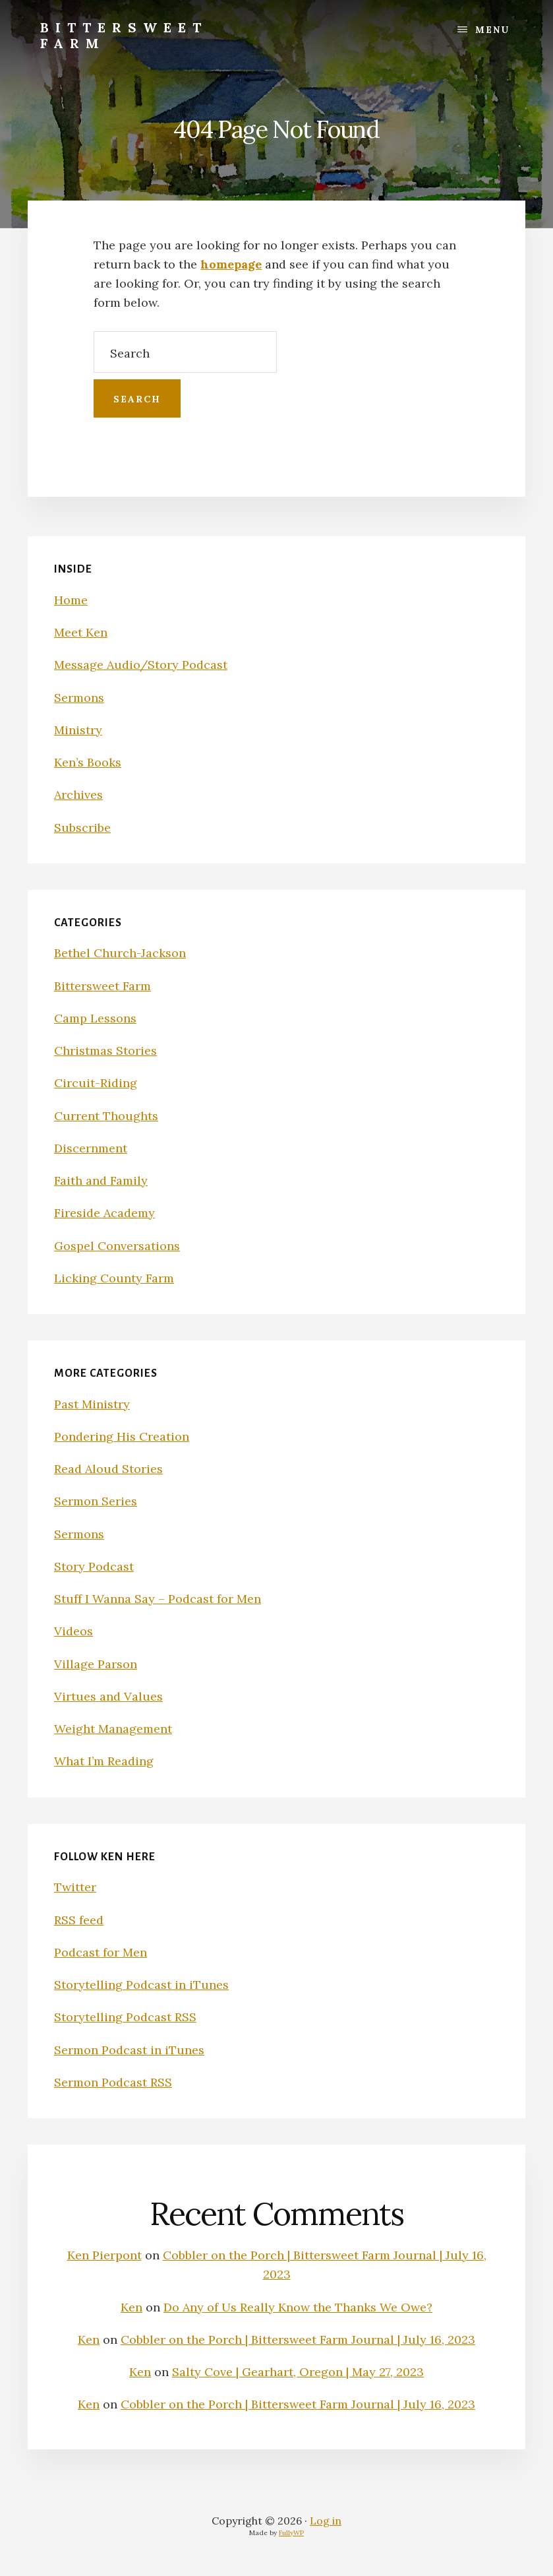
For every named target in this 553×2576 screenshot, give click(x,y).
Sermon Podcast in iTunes (129, 2050)
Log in (325, 2520)
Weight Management (113, 1728)
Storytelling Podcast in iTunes (141, 1984)
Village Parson (95, 1664)
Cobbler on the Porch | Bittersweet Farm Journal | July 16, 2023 (298, 2339)
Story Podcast (94, 1566)
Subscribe (82, 827)
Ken (131, 2307)
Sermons (79, 697)
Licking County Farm (114, 1278)
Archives (78, 794)
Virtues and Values (108, 1696)
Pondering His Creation (121, 1436)
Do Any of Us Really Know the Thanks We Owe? (297, 2307)
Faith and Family (101, 1180)
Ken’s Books (87, 762)
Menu (492, 30)
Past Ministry (92, 1404)
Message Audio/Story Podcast (140, 664)
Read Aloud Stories (108, 1468)
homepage (231, 264)
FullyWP (291, 2533)
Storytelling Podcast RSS (125, 2017)
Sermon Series (95, 1501)
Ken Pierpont (104, 2255)
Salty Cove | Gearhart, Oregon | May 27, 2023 (298, 2371)
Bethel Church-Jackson (120, 952)
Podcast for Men (100, 1952)
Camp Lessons (95, 1018)
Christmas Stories (105, 1050)
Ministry (78, 730)
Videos (73, 1631)
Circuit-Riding (95, 1082)
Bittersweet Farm (124, 35)
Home (71, 600)
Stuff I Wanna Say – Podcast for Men (157, 1598)
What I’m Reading (104, 1761)
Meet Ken (80, 632)
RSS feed (78, 1920)
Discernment (90, 1148)
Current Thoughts (106, 1115)
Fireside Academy (104, 1212)
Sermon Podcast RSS (113, 2082)
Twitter (75, 1887)
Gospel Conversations (117, 1245)
